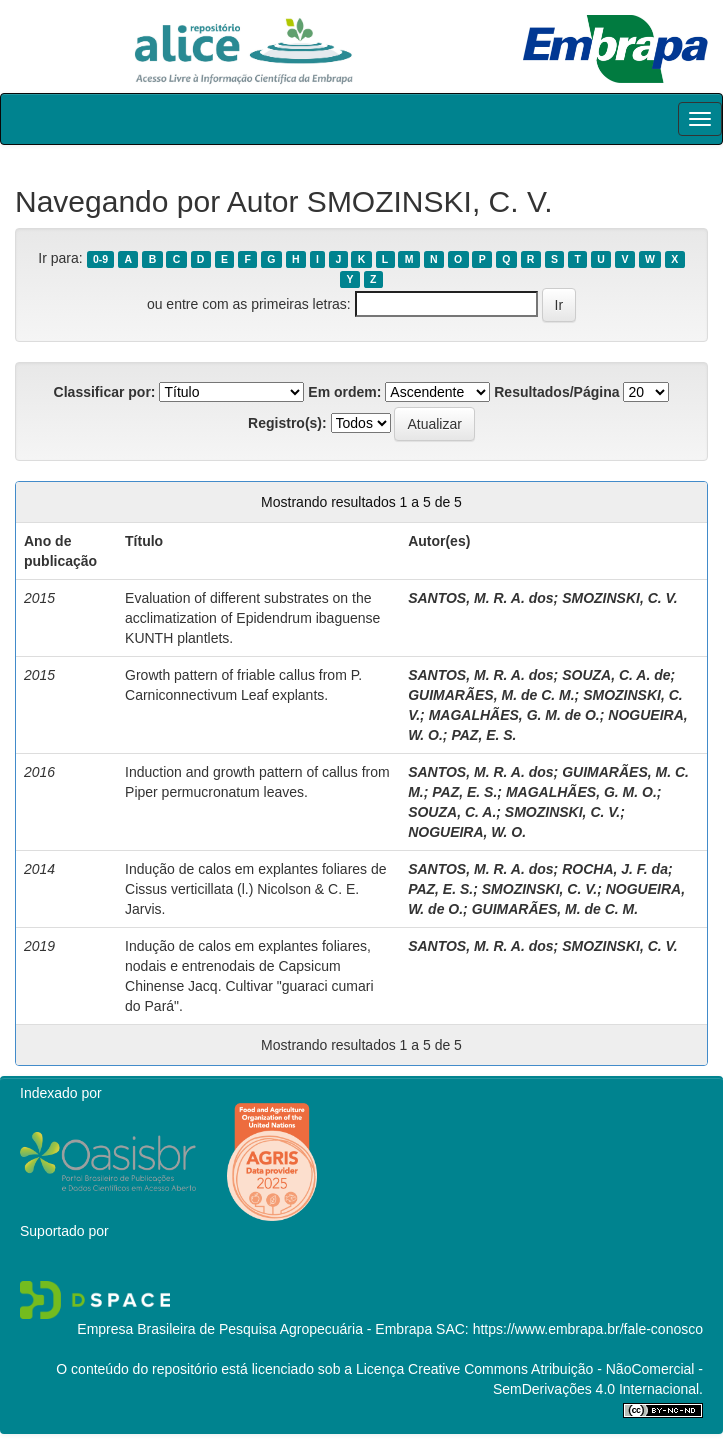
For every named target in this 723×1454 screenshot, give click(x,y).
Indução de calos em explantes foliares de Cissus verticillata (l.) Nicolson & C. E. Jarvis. (256, 889)
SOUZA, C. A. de (616, 675)
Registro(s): (287, 423)
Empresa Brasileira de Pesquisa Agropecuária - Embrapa (254, 1329)
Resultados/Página (556, 392)
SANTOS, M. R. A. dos (480, 598)
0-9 (100, 259)
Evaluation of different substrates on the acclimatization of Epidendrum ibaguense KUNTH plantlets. (252, 618)
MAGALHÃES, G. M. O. (581, 792)
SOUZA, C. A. (452, 812)
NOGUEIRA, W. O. (467, 832)
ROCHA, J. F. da (615, 869)
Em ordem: (344, 392)
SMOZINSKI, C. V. (619, 598)
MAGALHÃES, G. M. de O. (514, 715)
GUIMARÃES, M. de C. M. (491, 695)
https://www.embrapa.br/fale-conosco (588, 1329)
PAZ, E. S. (483, 735)
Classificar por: (105, 392)
